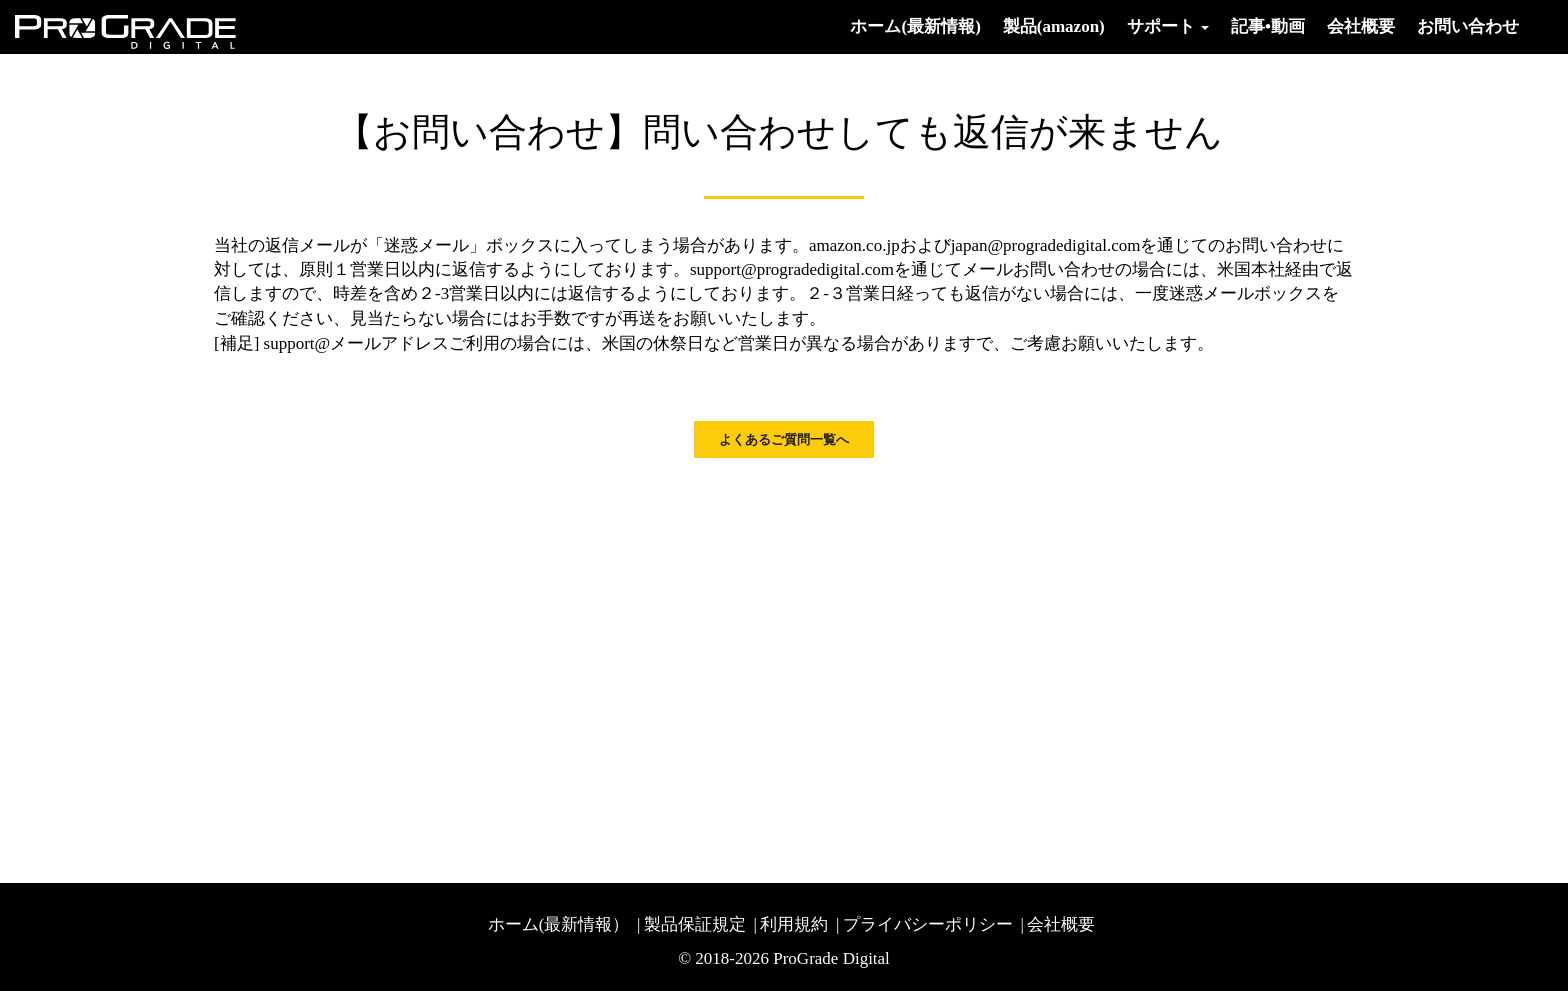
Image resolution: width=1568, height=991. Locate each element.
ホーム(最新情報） (559, 924)
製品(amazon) (1054, 26)
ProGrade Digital (831, 958)
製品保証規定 (695, 924)
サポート (1168, 26)
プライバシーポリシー (928, 924)
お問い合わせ (1468, 26)
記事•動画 (1268, 26)
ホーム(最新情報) (915, 26)
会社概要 (1361, 26)
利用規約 (794, 924)
